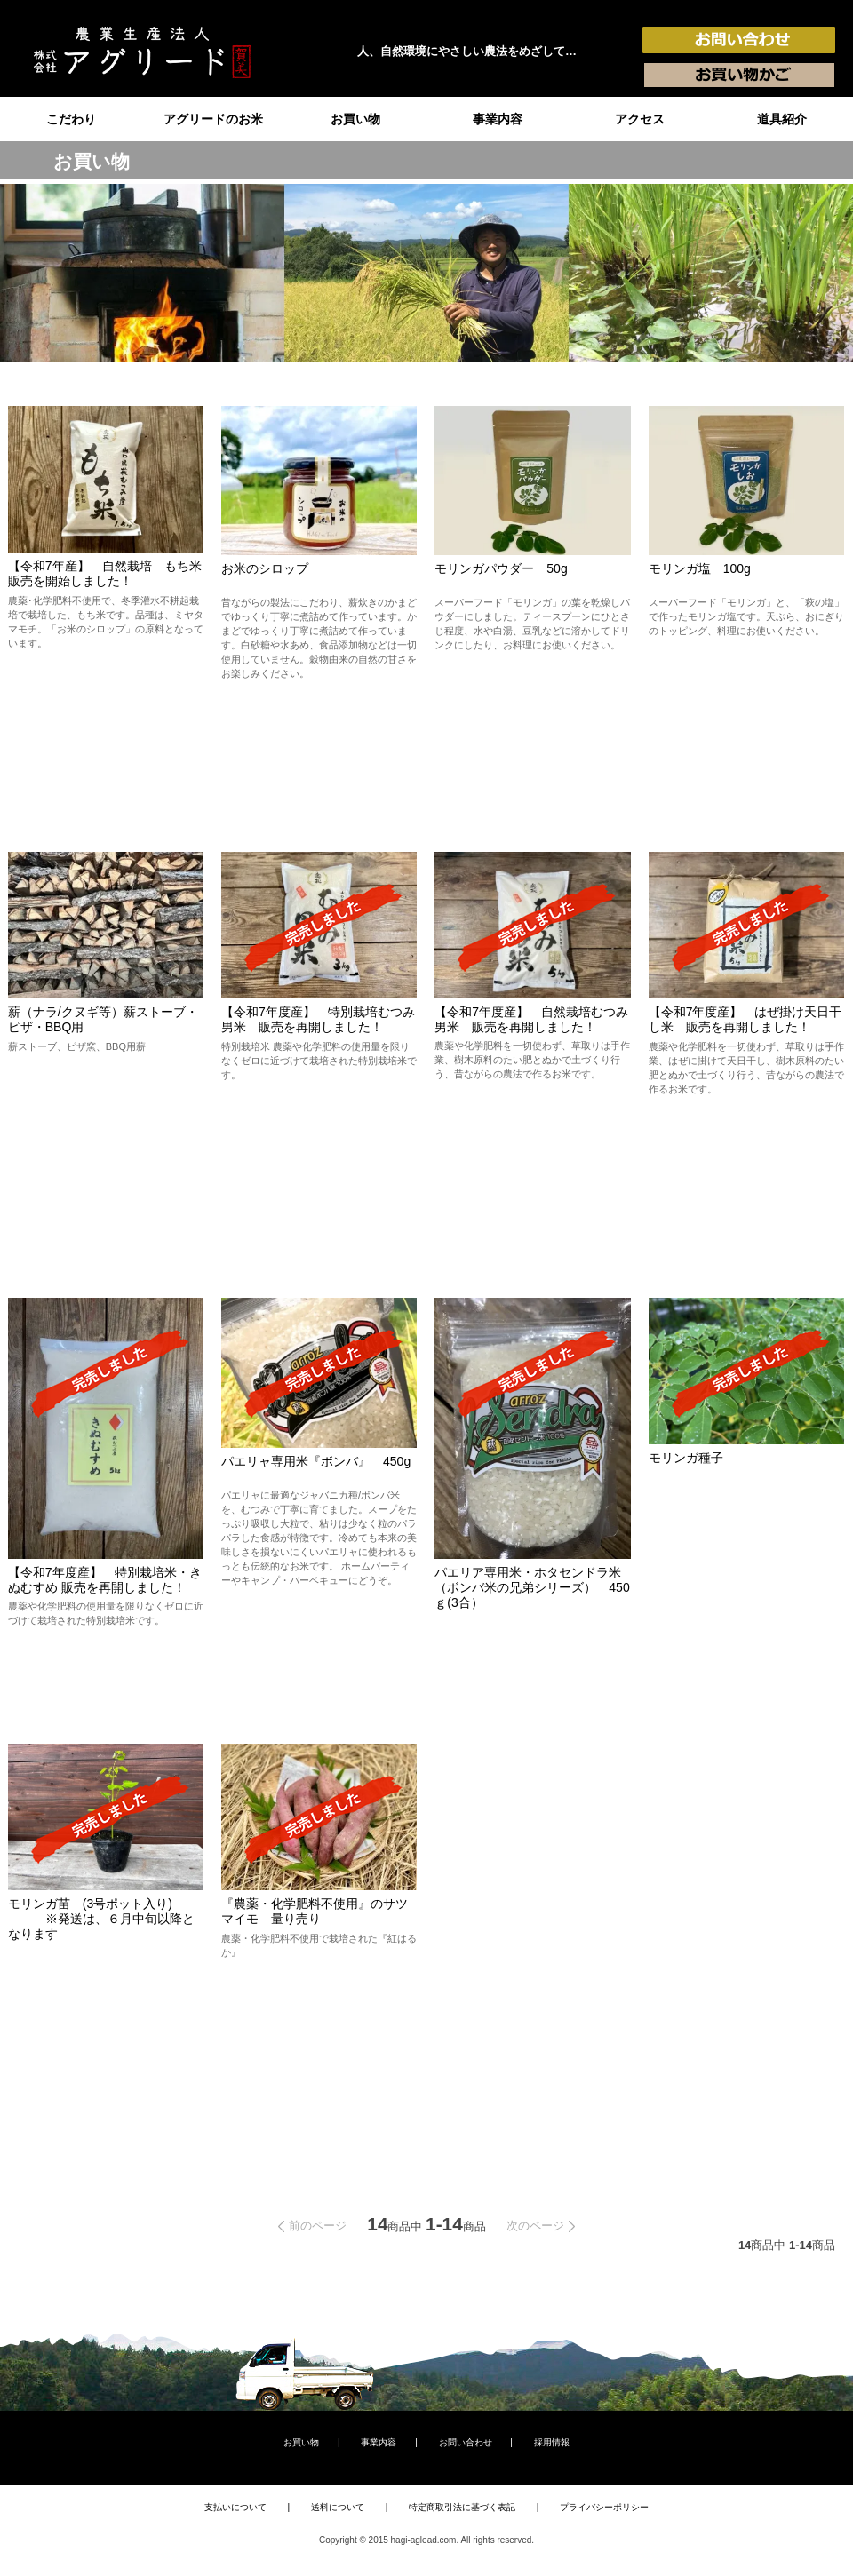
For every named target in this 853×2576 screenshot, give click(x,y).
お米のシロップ (264, 568)
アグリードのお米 (213, 119)
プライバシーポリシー (604, 2507)
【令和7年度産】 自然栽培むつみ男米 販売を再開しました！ (531, 1019)
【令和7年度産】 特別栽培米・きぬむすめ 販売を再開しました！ (105, 1579)
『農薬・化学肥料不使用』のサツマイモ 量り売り (314, 1911)
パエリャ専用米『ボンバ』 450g (316, 1461)
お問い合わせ (465, 2442)
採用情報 (552, 2442)
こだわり (71, 119)
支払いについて (235, 2507)
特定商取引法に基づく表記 (462, 2507)
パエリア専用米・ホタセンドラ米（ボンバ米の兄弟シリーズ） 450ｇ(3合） (531, 1587)
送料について (337, 2507)
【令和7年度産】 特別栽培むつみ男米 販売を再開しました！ (318, 1019)
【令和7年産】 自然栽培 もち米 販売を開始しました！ (111, 573)
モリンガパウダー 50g (500, 568)
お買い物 (355, 119)
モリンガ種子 (686, 1458)
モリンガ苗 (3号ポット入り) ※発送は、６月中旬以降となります (101, 1918)
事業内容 (497, 119)
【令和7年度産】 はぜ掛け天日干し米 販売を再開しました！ (745, 1019)
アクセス (640, 119)
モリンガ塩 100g (700, 568)
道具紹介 (782, 119)
